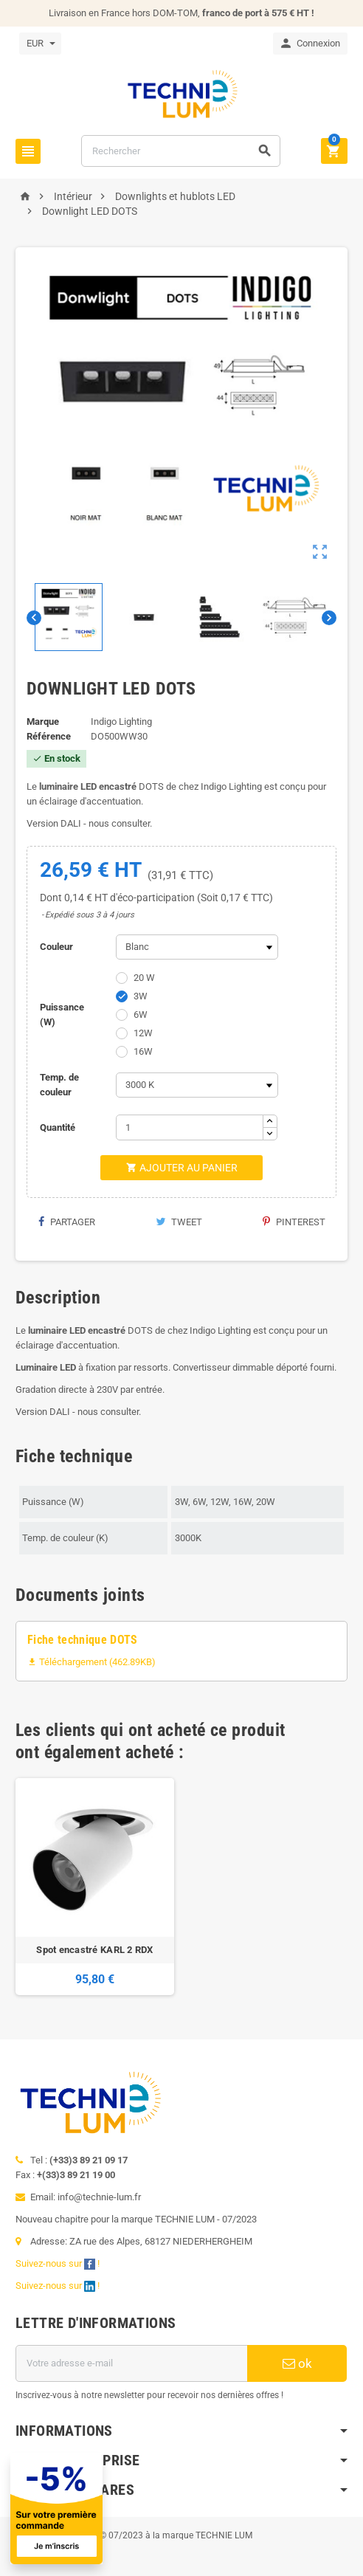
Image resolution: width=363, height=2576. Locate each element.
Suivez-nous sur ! (58, 2263)
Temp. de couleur (59, 1085)
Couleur (56, 946)
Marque (43, 721)
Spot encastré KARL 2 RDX (94, 1949)
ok (297, 2363)
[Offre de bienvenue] (165, 2508)
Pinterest (294, 1221)
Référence (49, 736)
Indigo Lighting (121, 721)
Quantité (57, 1127)
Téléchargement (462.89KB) (91, 1661)
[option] (95, 1886)
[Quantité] (189, 1127)
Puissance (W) (62, 1014)
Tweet (179, 1221)
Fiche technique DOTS (82, 1640)
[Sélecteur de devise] (40, 43)
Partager (66, 1221)
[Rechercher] (180, 151)
